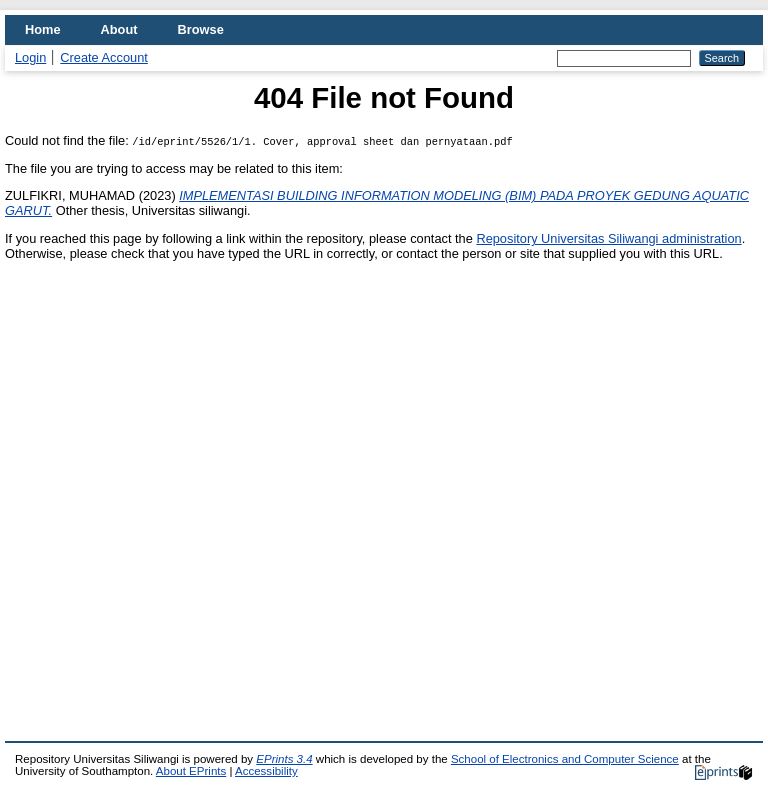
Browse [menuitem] (201, 29)
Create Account (104, 57)
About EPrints (191, 771)
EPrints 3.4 (284, 759)
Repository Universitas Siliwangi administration (608, 238)
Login (30, 57)
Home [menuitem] (43, 29)
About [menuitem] (119, 29)
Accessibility (266, 771)
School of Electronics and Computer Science (565, 759)
